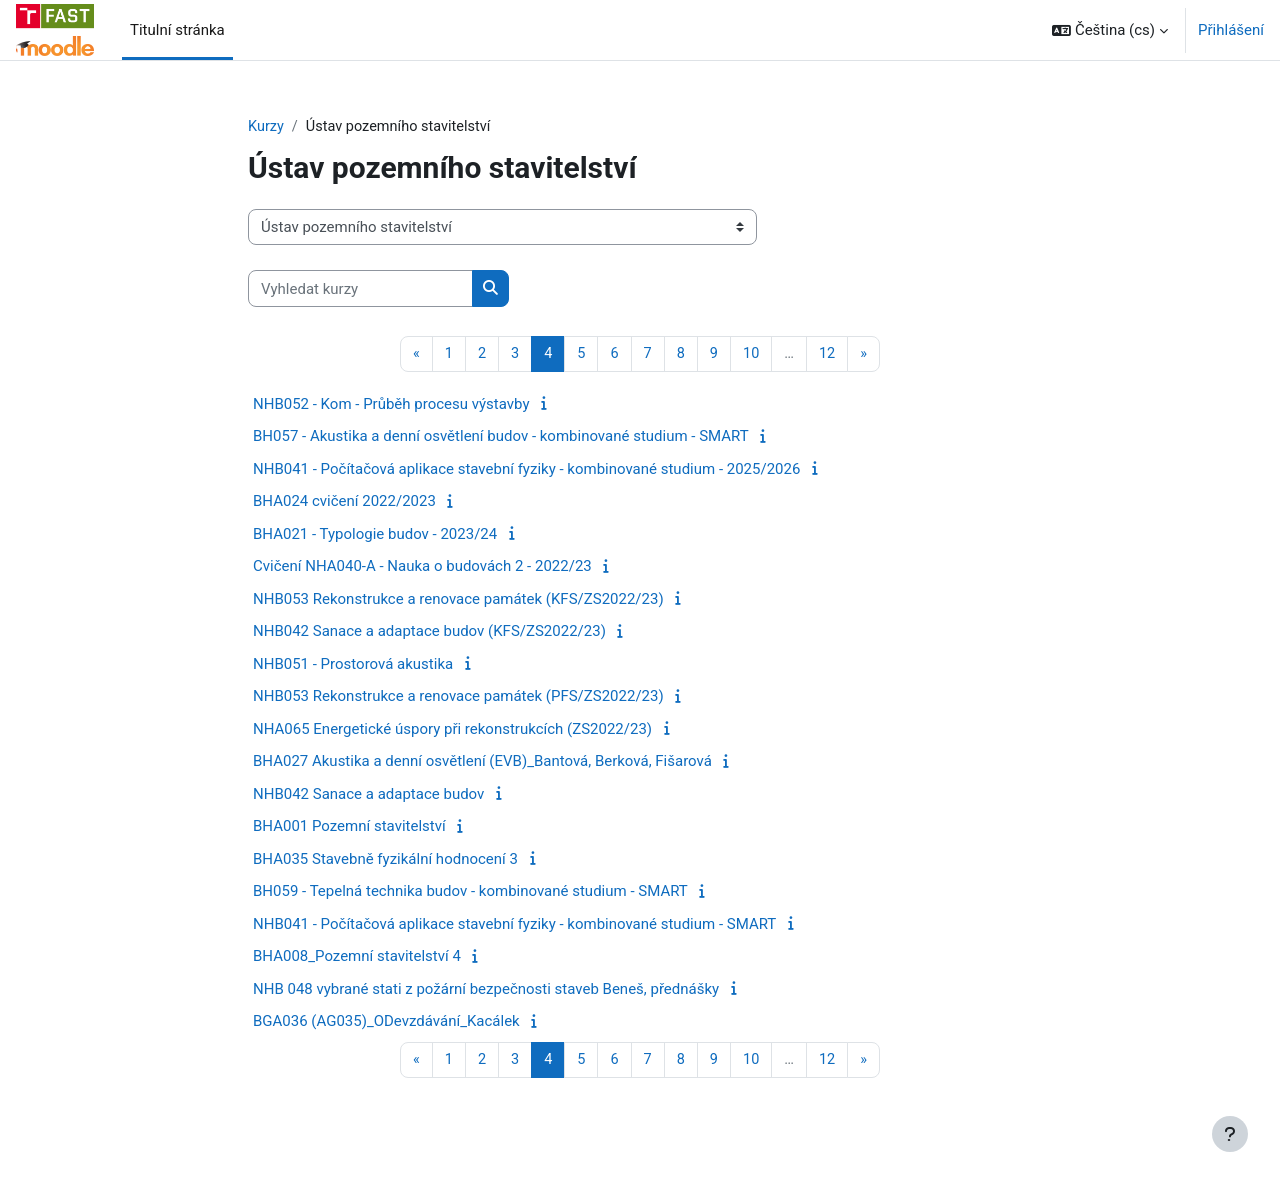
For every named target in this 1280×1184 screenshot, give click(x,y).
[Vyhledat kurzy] (360, 289)
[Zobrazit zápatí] (1230, 1134)
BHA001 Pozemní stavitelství (349, 828)
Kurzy (266, 127)
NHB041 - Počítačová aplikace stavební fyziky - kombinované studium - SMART (514, 925)
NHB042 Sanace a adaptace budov (368, 795)
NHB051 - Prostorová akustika (353, 665)
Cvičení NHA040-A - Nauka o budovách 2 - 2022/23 (422, 568)
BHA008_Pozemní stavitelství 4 (357, 958)
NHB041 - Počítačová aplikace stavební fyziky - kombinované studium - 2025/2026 (526, 470)
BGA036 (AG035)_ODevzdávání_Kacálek (386, 1023)
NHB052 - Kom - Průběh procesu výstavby (391, 405)
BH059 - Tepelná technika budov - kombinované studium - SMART (470, 893)
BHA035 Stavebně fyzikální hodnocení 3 (385, 860)
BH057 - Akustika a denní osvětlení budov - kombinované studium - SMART (501, 438)
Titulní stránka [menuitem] (177, 30)
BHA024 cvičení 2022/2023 (344, 503)
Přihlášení (1231, 30)
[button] (1110, 30)
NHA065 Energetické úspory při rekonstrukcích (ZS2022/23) (452, 730)
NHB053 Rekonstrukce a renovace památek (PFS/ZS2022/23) (458, 698)
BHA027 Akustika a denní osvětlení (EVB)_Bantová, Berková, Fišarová (482, 763)
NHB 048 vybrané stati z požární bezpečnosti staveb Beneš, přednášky (486, 990)
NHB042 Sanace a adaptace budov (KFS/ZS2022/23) (429, 633)
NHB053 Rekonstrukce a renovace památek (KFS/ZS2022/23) (458, 600)
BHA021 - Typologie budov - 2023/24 (375, 535)
